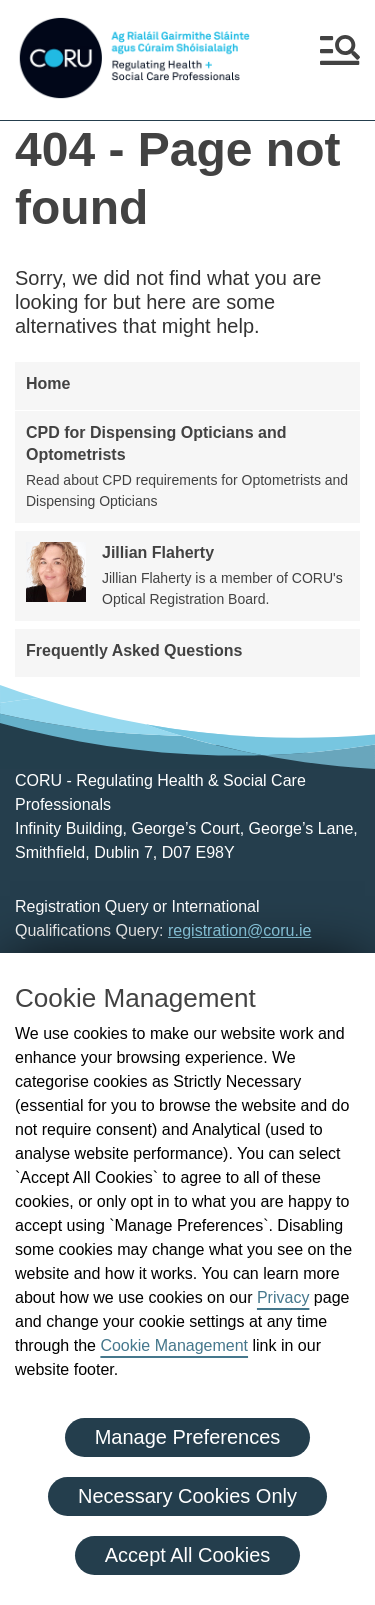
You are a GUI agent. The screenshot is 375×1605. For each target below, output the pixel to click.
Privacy (283, 1297)
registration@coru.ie (239, 930)
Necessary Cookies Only (187, 1496)
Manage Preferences (188, 1437)
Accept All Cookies (188, 1555)
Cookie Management (174, 1345)
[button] (340, 58)
